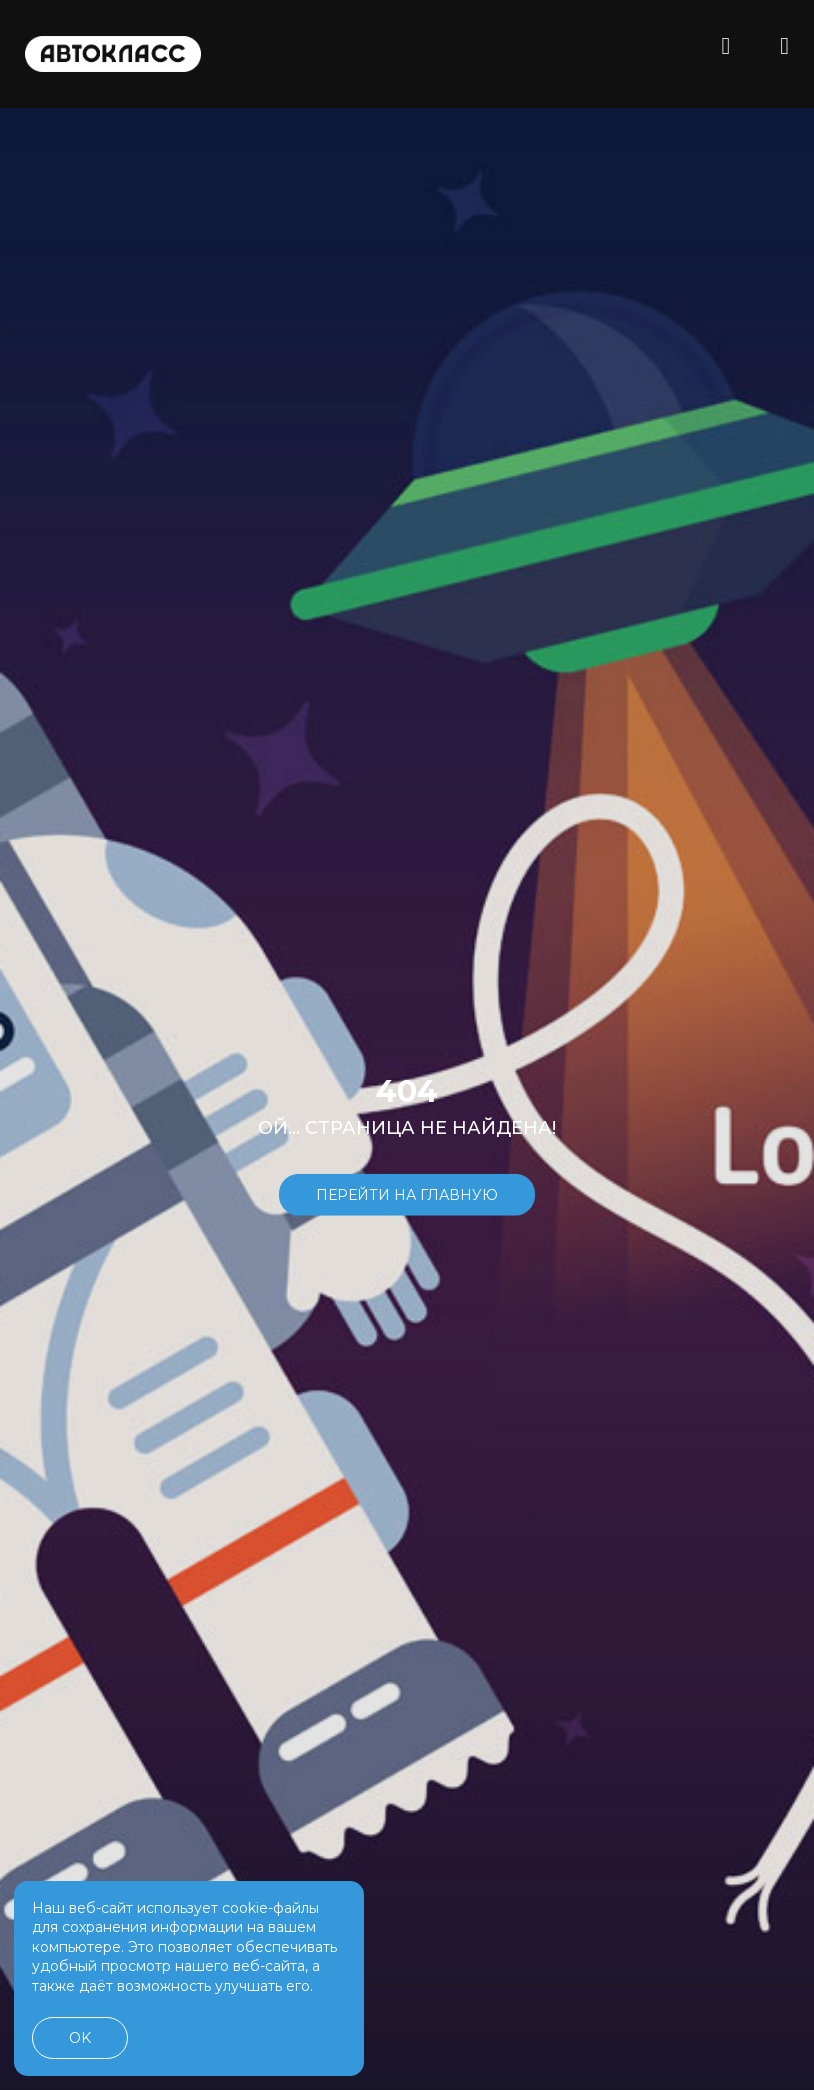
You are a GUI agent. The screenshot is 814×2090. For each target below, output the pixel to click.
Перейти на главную (407, 1194)
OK (80, 2038)
